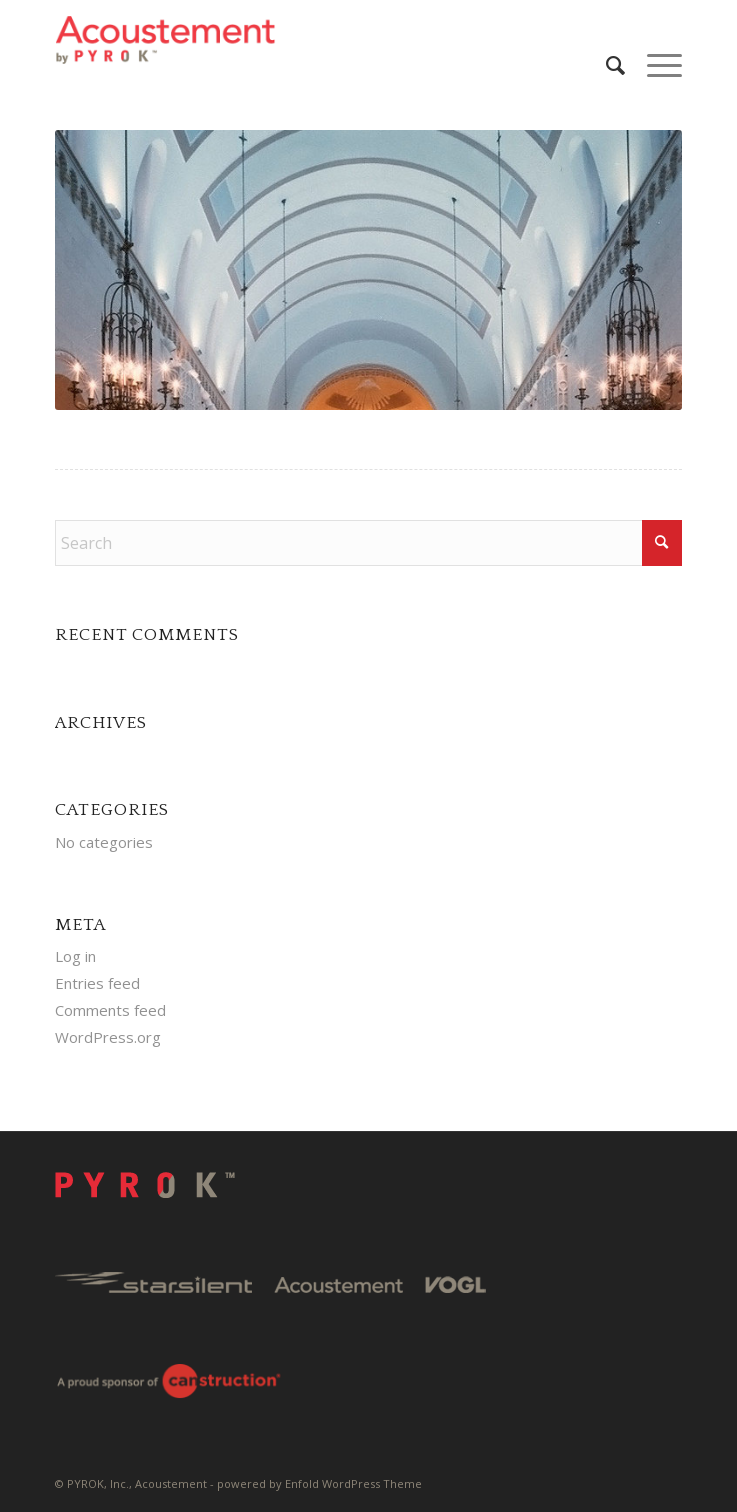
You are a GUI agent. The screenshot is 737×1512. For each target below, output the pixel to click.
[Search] (606, 65)
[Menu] (654, 65)
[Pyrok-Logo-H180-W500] (305, 40)
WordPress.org (108, 1037)
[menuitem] (606, 65)
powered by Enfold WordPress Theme (319, 1483)
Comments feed (110, 1010)
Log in (75, 956)
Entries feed (97, 983)
